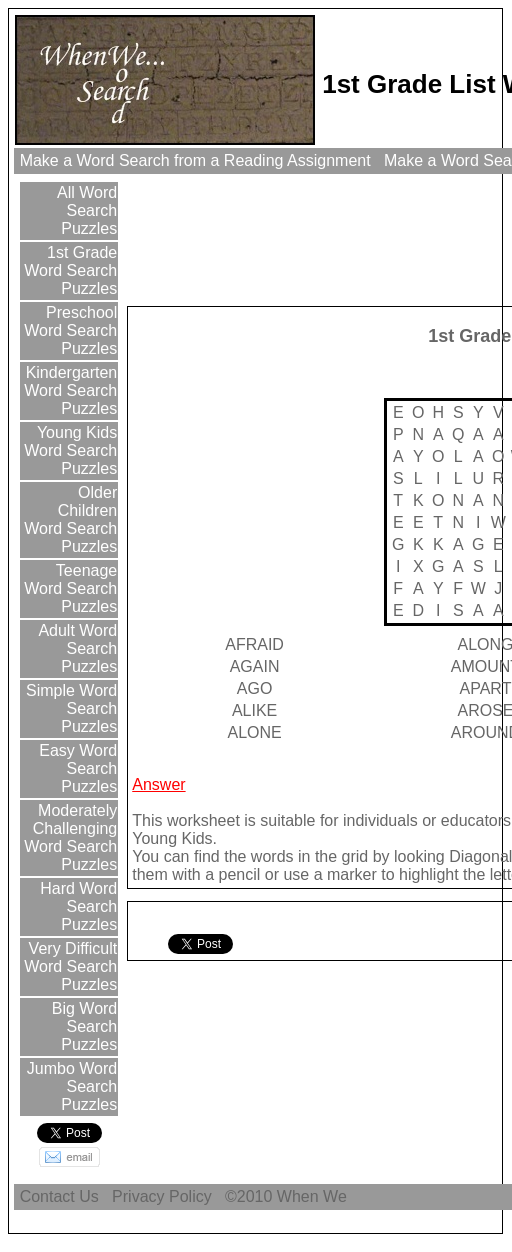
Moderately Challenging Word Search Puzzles (70, 837)
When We (314, 1196)
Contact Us (59, 1196)
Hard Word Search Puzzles (77, 906)
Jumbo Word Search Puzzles (69, 1086)
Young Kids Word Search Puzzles (70, 450)
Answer (158, 784)
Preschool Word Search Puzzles (70, 330)
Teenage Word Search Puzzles (70, 588)
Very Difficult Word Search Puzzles (70, 966)
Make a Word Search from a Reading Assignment (195, 160)
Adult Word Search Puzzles (76, 648)
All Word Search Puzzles (86, 210)
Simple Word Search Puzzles (70, 708)
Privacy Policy (162, 1196)
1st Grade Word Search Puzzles (70, 270)
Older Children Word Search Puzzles (70, 519)
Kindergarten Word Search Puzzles (69, 390)
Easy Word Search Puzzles (76, 768)
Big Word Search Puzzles (82, 1026)
